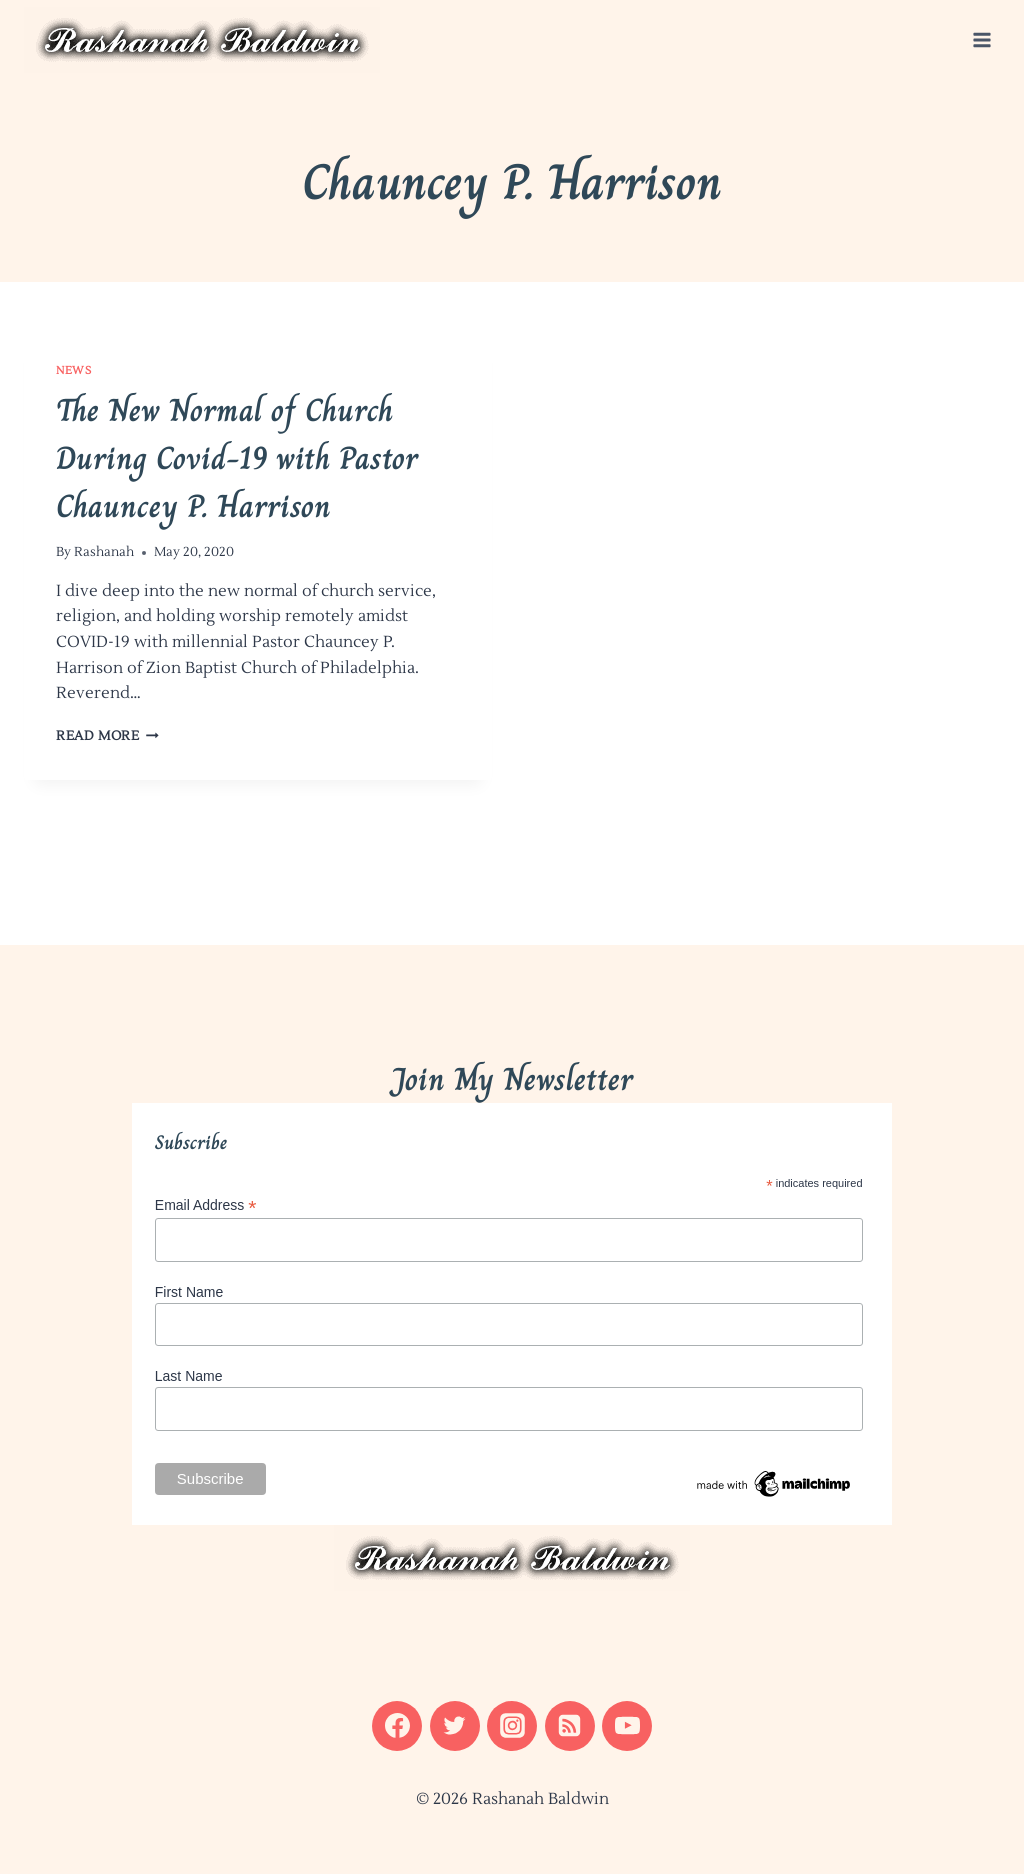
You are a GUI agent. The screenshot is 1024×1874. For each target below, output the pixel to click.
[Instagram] (512, 1726)
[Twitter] (455, 1726)
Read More (107, 736)
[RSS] (570, 1726)
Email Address (206, 1205)
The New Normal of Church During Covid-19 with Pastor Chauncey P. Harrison (237, 458)
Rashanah (104, 552)
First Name (189, 1292)
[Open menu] (981, 39)
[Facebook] (397, 1726)
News (73, 370)
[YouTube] (627, 1726)
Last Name (189, 1376)
